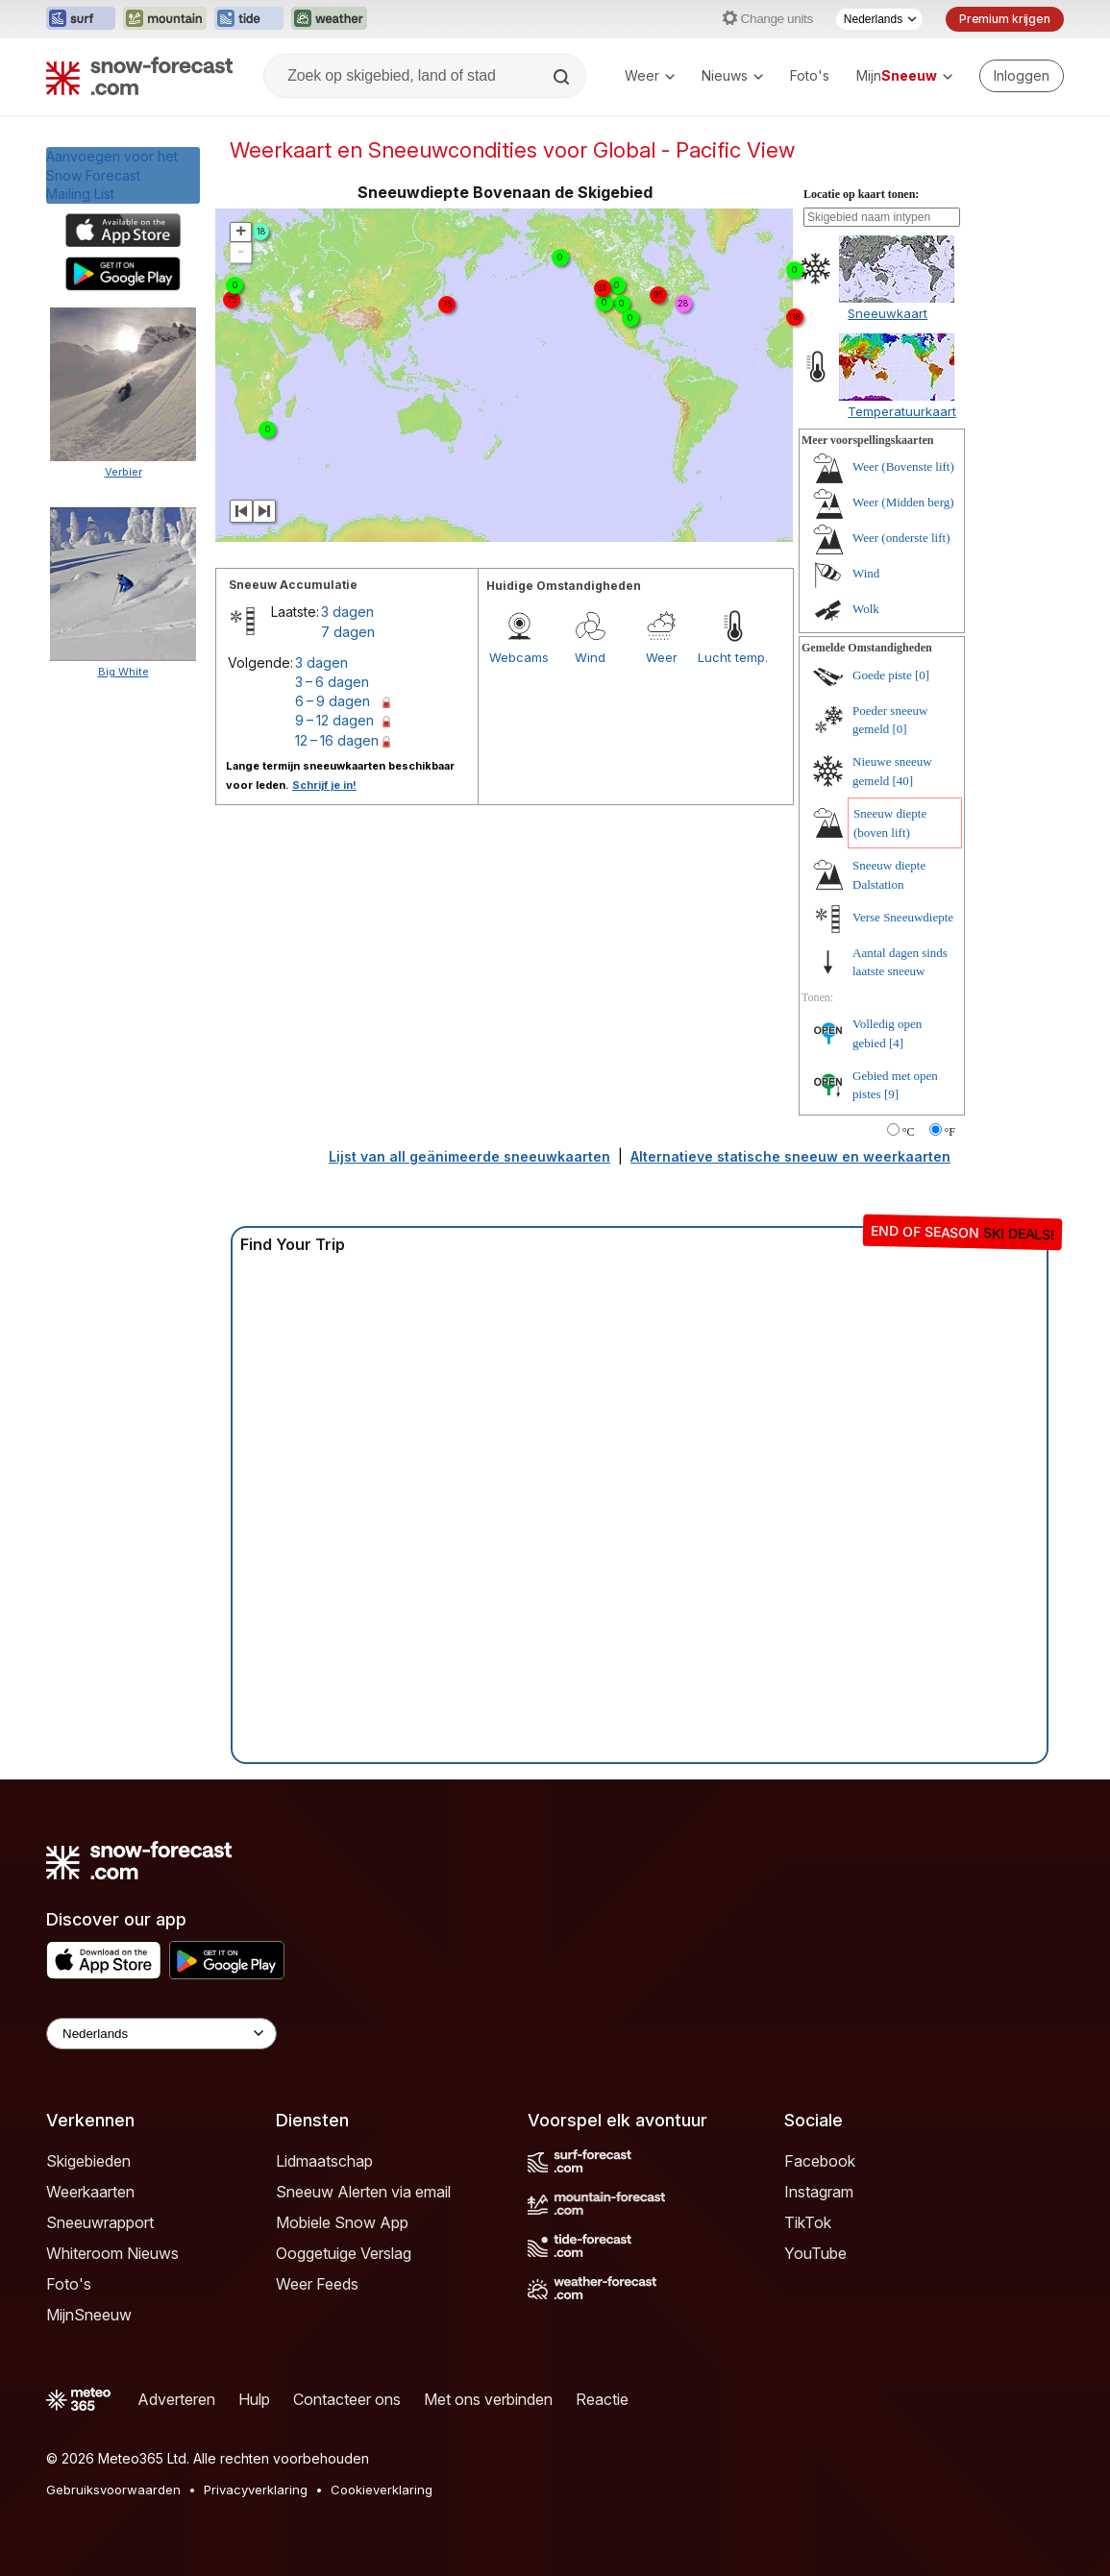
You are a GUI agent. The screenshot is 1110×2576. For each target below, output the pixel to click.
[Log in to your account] (1021, 76)
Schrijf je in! (324, 785)
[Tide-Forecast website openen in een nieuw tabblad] (249, 19)
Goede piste (882, 675)
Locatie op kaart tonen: (861, 194)
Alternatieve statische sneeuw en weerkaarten (790, 1156)
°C (908, 1132)
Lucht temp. (733, 657)
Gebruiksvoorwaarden (113, 2489)
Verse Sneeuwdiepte (902, 917)
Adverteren (176, 2399)
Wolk (865, 608)
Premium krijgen (1004, 19)
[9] (891, 1094)
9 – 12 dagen (334, 720)
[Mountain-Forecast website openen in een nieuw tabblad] (165, 19)
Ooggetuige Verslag (343, 2253)
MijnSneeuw (89, 2314)
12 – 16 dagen (337, 740)
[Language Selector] (161, 2033)
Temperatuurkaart (902, 411)
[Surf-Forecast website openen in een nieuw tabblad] (80, 19)
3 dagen (347, 611)
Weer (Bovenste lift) (903, 466)
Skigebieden (88, 2161)
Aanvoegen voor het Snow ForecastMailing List (112, 175)
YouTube (815, 2253)
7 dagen (348, 632)
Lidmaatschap (324, 2161)
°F (950, 1132)
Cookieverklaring (381, 2489)
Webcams (519, 657)
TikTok (807, 2222)
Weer (650, 75)
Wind (590, 657)
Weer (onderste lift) (901, 537)
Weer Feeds (317, 2284)
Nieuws (732, 75)
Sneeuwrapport (100, 2222)
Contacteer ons (347, 2399)
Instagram (818, 2191)
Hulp (254, 2399)
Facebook (819, 2161)
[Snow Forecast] (139, 76)
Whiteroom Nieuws (112, 2253)
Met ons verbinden (488, 2399)
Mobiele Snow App (342, 2222)
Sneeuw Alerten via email (363, 2191)
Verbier (123, 471)
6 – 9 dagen (332, 701)
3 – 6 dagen (332, 682)
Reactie (602, 2399)
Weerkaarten (90, 2191)
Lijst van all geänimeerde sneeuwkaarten (469, 1156)
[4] (896, 1043)
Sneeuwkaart (887, 313)
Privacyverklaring (256, 2489)
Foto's (809, 75)
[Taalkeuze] (879, 19)
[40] (903, 780)
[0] (922, 675)
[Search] (563, 77)
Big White (123, 671)
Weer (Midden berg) (903, 502)
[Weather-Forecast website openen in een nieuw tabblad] (329, 19)
